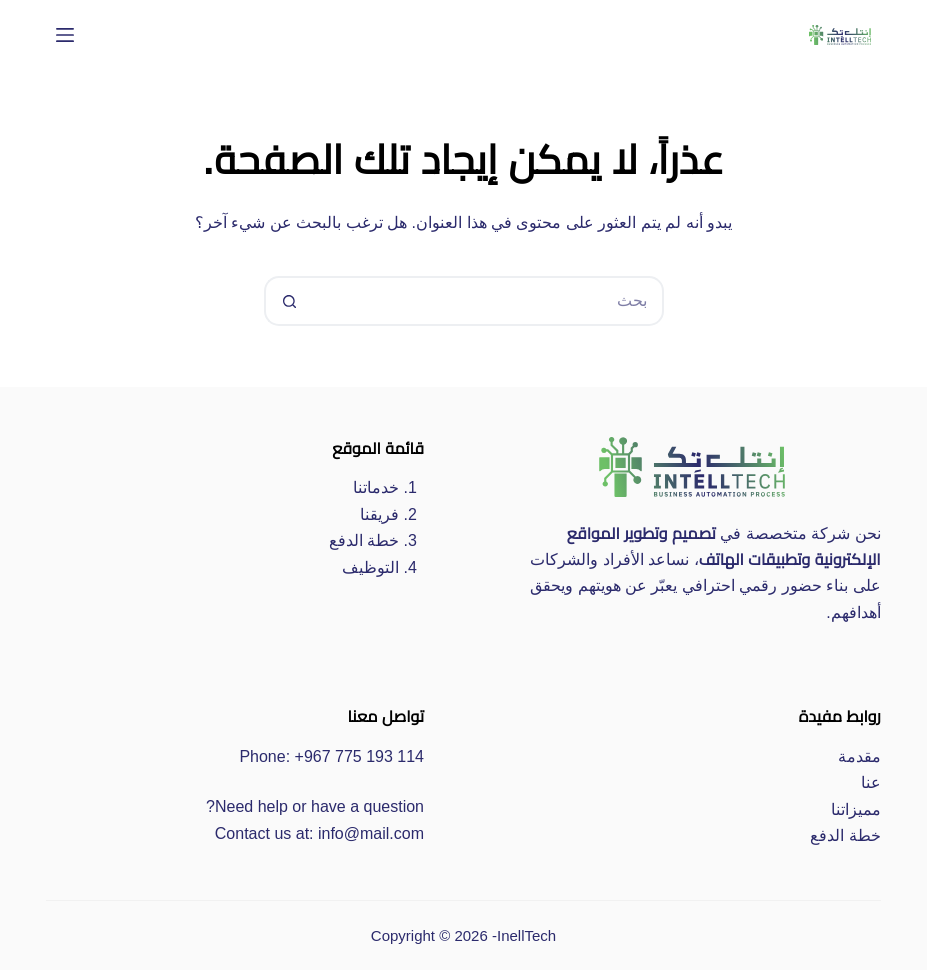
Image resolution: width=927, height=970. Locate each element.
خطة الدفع (364, 540)
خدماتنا (376, 487)
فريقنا (379, 514)
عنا (871, 782)
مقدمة (859, 756)
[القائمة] (65, 35)
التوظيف (370, 567)
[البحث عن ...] (489, 301)
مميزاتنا (856, 809)
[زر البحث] (289, 301)
